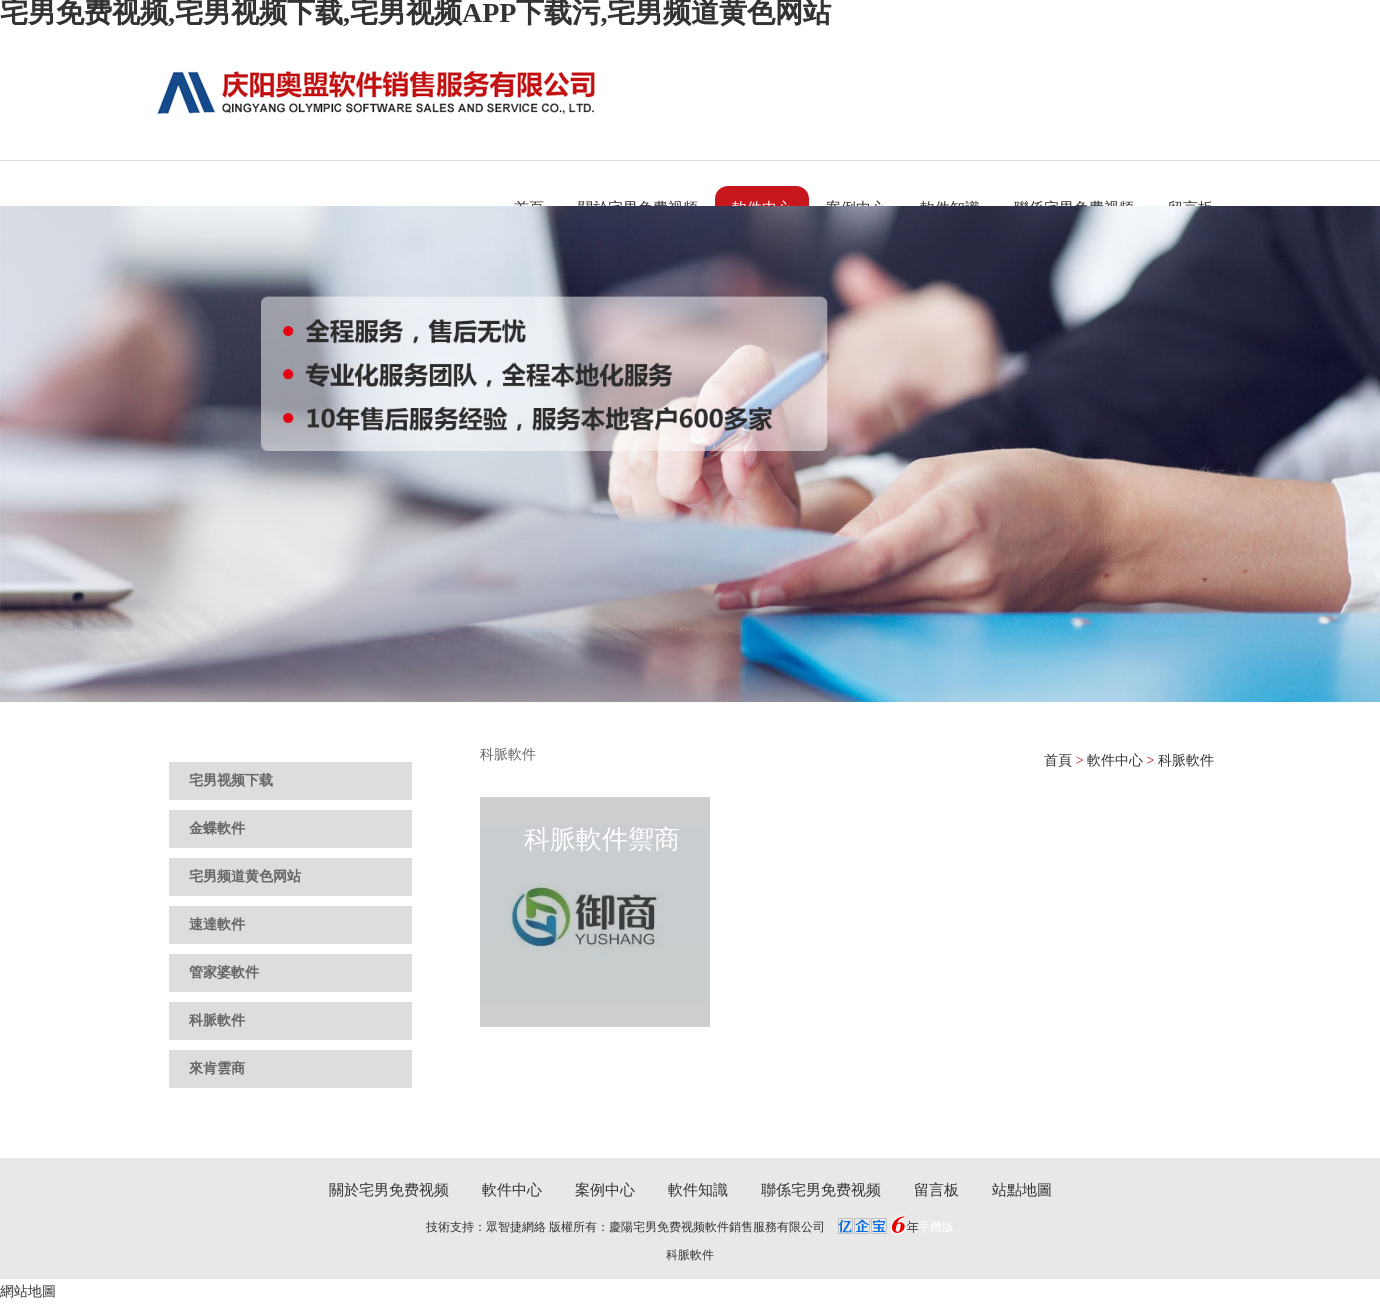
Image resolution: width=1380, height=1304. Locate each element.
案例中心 (605, 1190)
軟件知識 (698, 1190)
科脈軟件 (217, 1020)
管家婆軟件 (224, 972)
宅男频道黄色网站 (245, 876)
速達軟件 (217, 924)
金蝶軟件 (217, 828)
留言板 (936, 1190)
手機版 (936, 1227)
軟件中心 (1115, 760)
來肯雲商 (217, 1068)
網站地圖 (28, 1291)
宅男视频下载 (231, 780)
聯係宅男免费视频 (821, 1190)
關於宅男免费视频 (389, 1190)
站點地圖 (1022, 1190)
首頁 (1058, 760)
